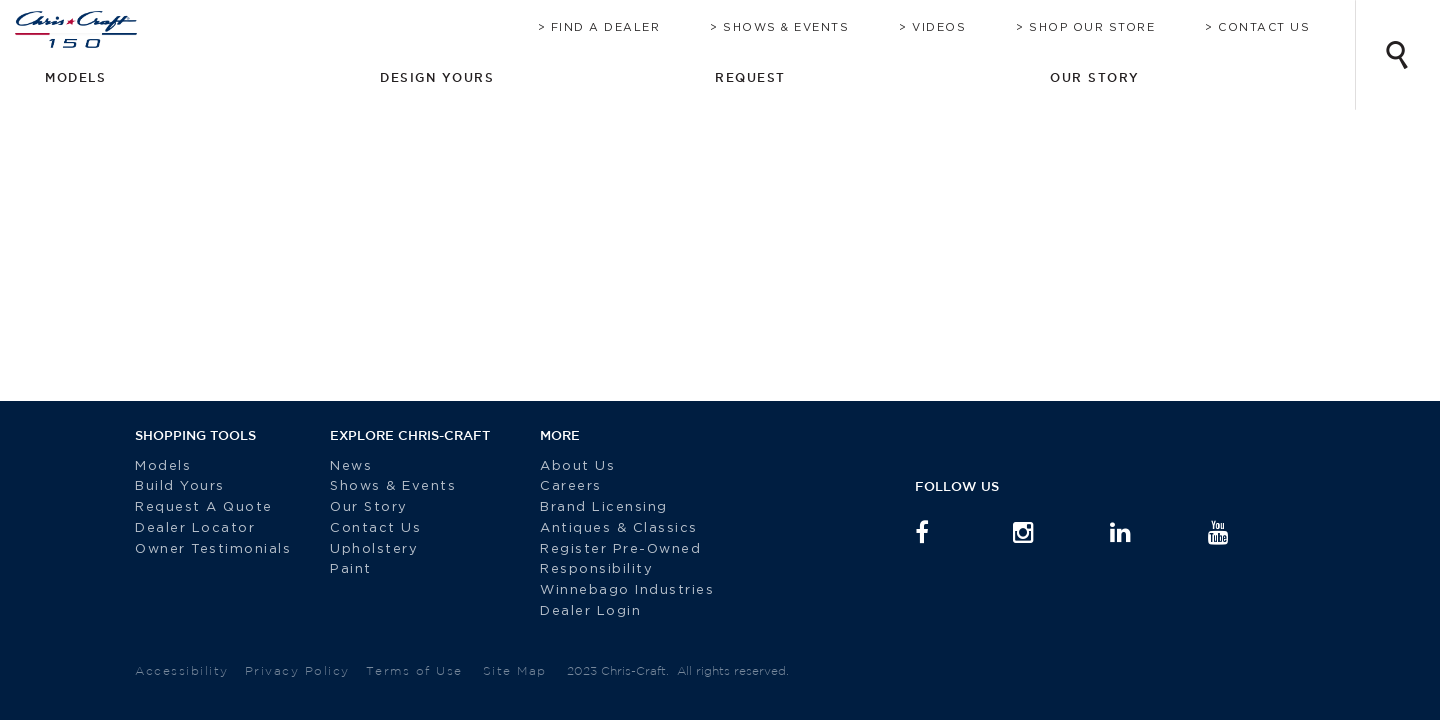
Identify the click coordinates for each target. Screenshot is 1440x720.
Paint (351, 569)
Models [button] (835, 77)
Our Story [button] (1280, 77)
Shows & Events (806, 27)
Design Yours (985, 77)
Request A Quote (206, 507)
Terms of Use (414, 670)
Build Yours (180, 486)
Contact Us (1284, 27)
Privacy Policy (297, 670)
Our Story (369, 507)
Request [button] (1140, 77)
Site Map (515, 670)
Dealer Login (575, 611)
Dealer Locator (195, 528)
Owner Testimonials (216, 549)
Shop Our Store (1112, 27)
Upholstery (374, 549)
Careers (556, 486)
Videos (959, 27)
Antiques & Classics (604, 528)
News (351, 466)
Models (163, 466)
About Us (562, 466)
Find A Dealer (626, 27)
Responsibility (581, 569)
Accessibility (182, 670)
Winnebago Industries (612, 590)
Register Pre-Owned (608, 549)
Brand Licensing (589, 507)
